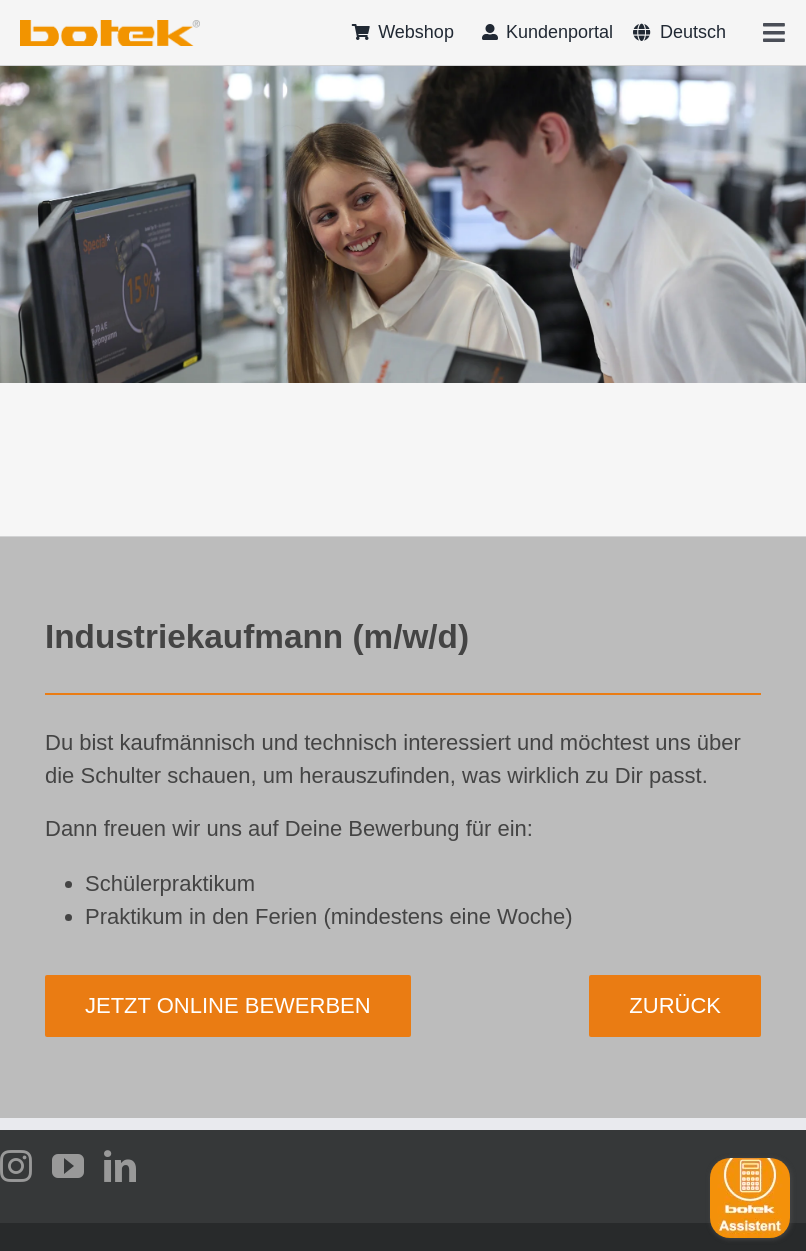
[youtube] (68, 1166)
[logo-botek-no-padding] (110, 27)
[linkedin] (120, 1166)
